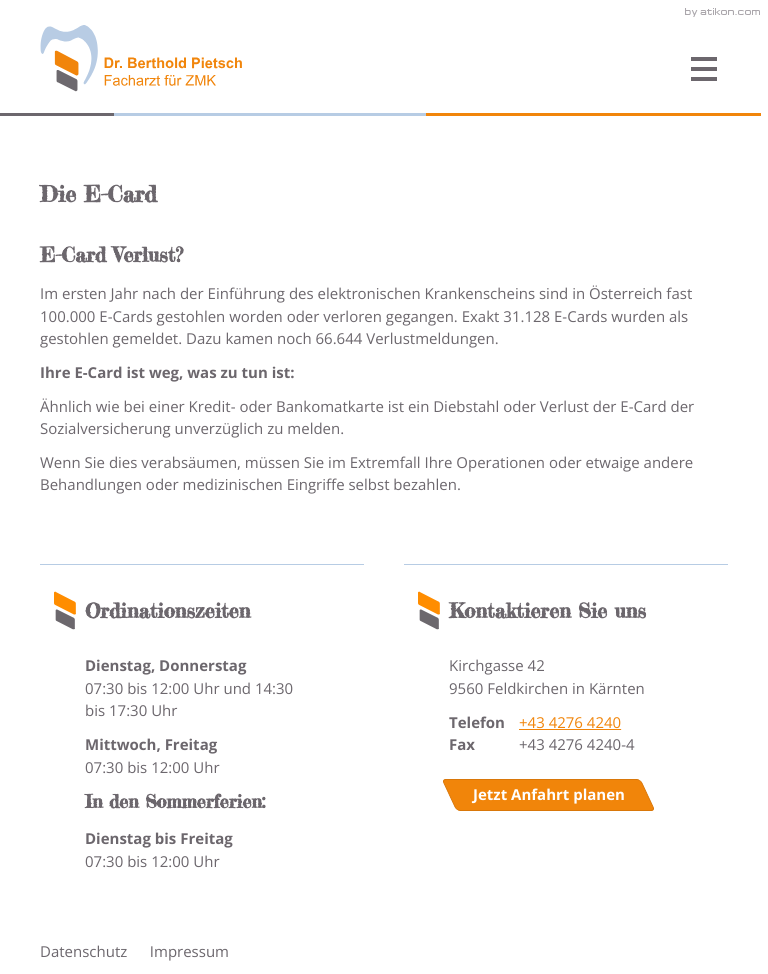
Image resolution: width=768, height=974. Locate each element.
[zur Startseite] (141, 58)
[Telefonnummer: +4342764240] (570, 723)
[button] (516, 69)
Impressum (189, 952)
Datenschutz (83, 952)
